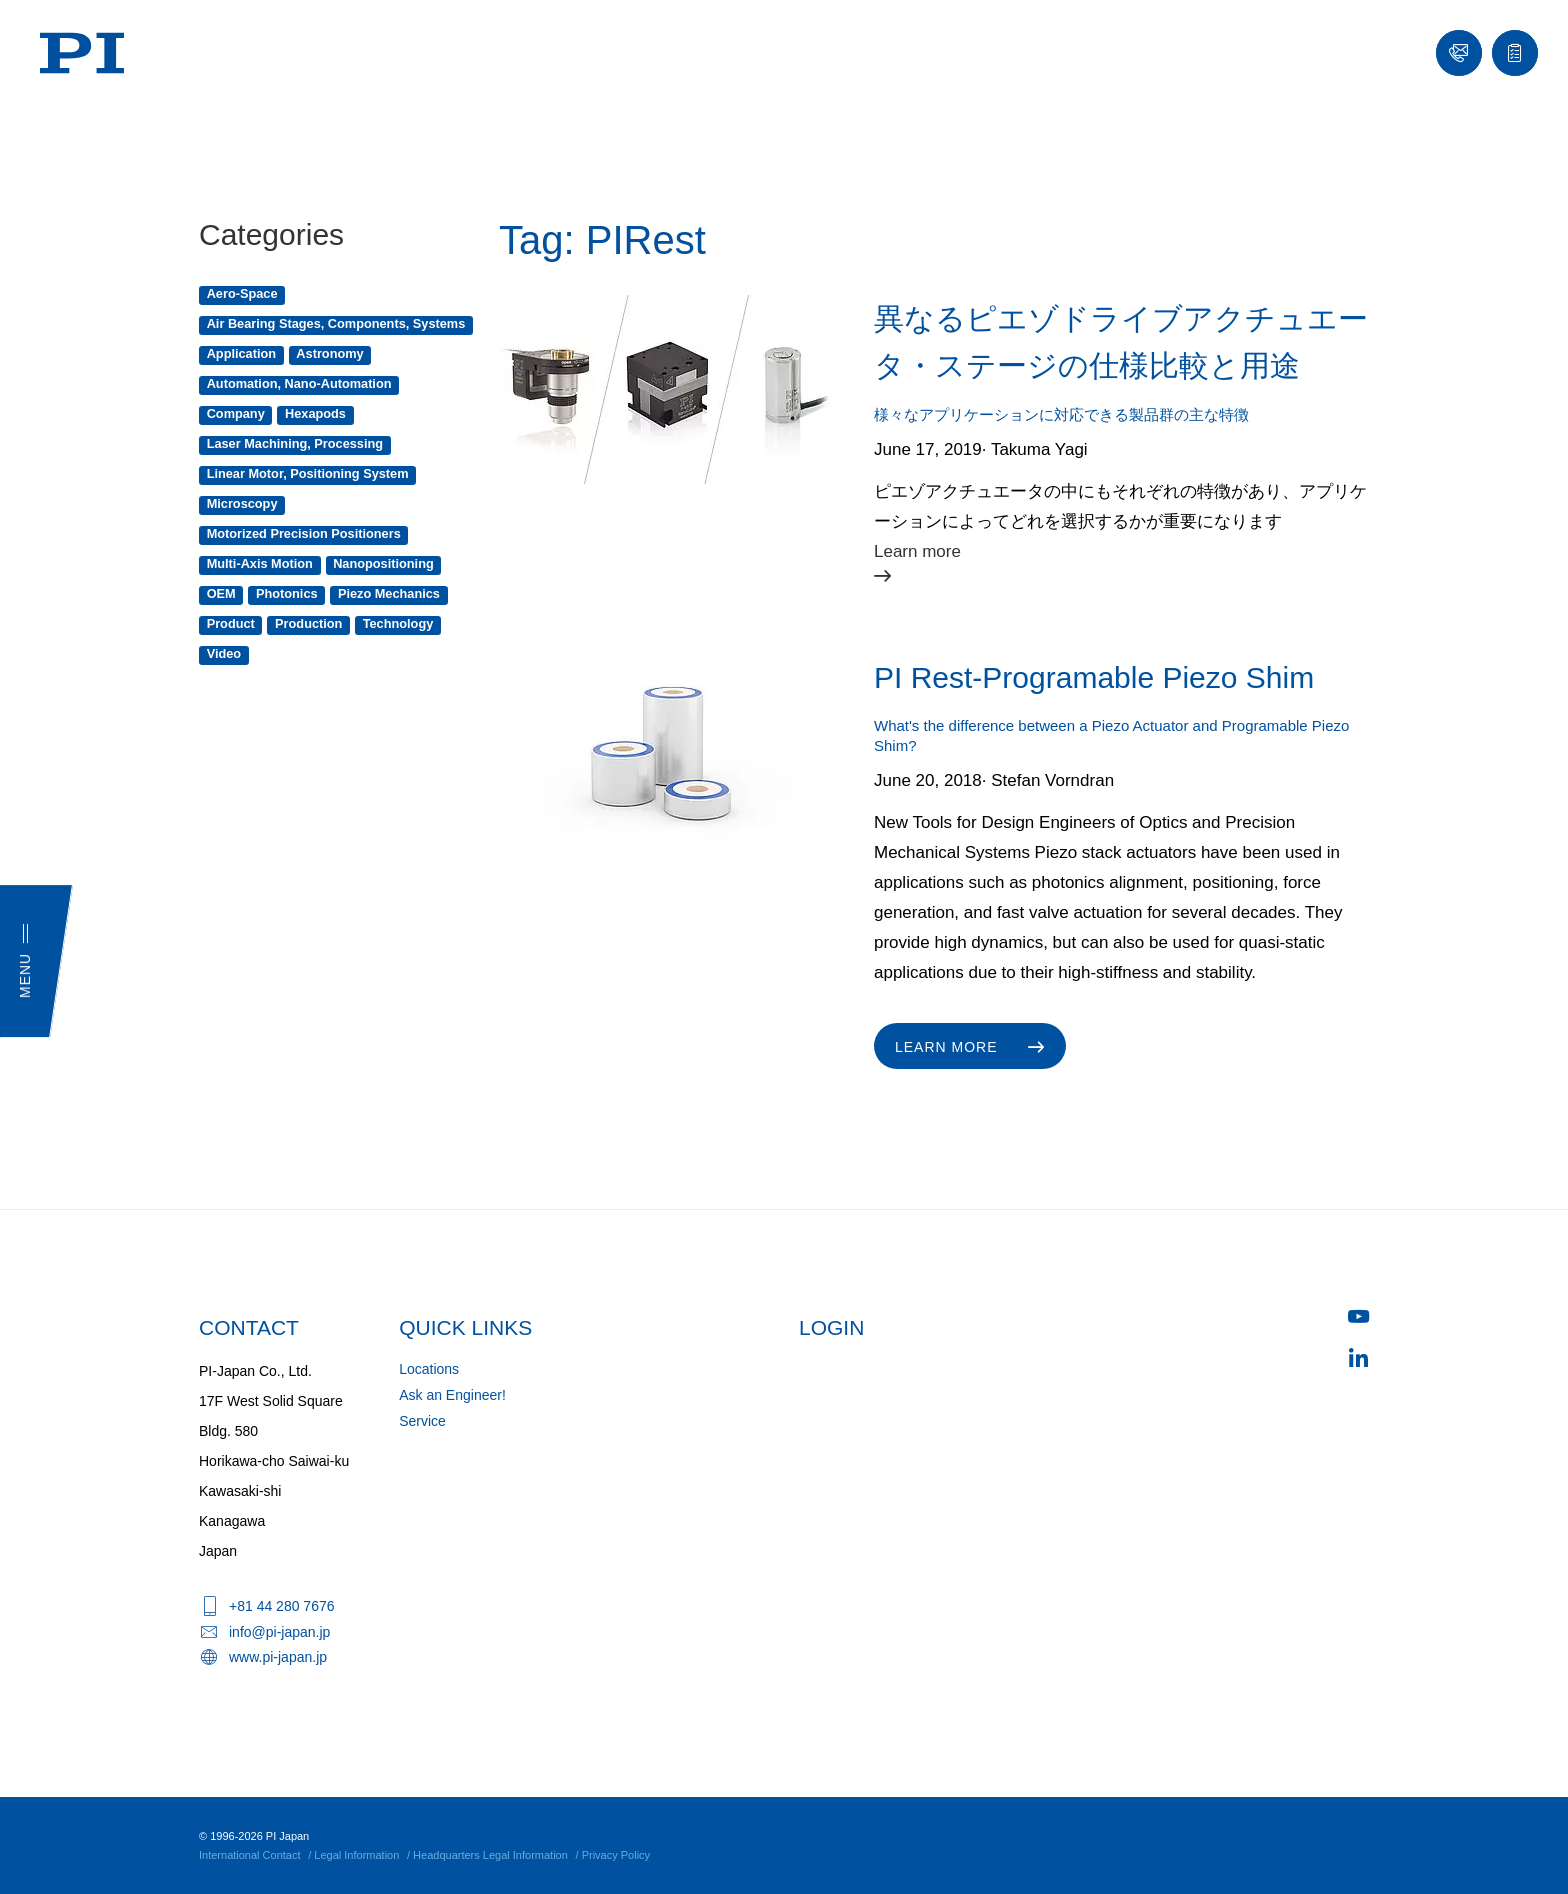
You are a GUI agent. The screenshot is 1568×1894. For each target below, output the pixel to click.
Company (236, 413)
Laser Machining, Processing (295, 443)
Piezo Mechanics (389, 593)
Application (241, 353)
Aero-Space (242, 293)
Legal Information (356, 1855)
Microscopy (242, 503)
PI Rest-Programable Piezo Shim (1094, 677)
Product (231, 623)
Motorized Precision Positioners (304, 533)
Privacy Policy (616, 1855)
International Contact (250, 1855)
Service (422, 1421)
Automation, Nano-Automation (299, 383)
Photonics (287, 593)
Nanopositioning (383, 563)
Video (224, 653)
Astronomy (329, 353)
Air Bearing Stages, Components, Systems (336, 323)
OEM (221, 593)
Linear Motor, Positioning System (308, 473)
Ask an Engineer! (452, 1395)
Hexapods (315, 413)
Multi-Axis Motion (260, 563)
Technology (398, 623)
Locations (429, 1369)
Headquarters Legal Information (490, 1855)
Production (308, 623)
